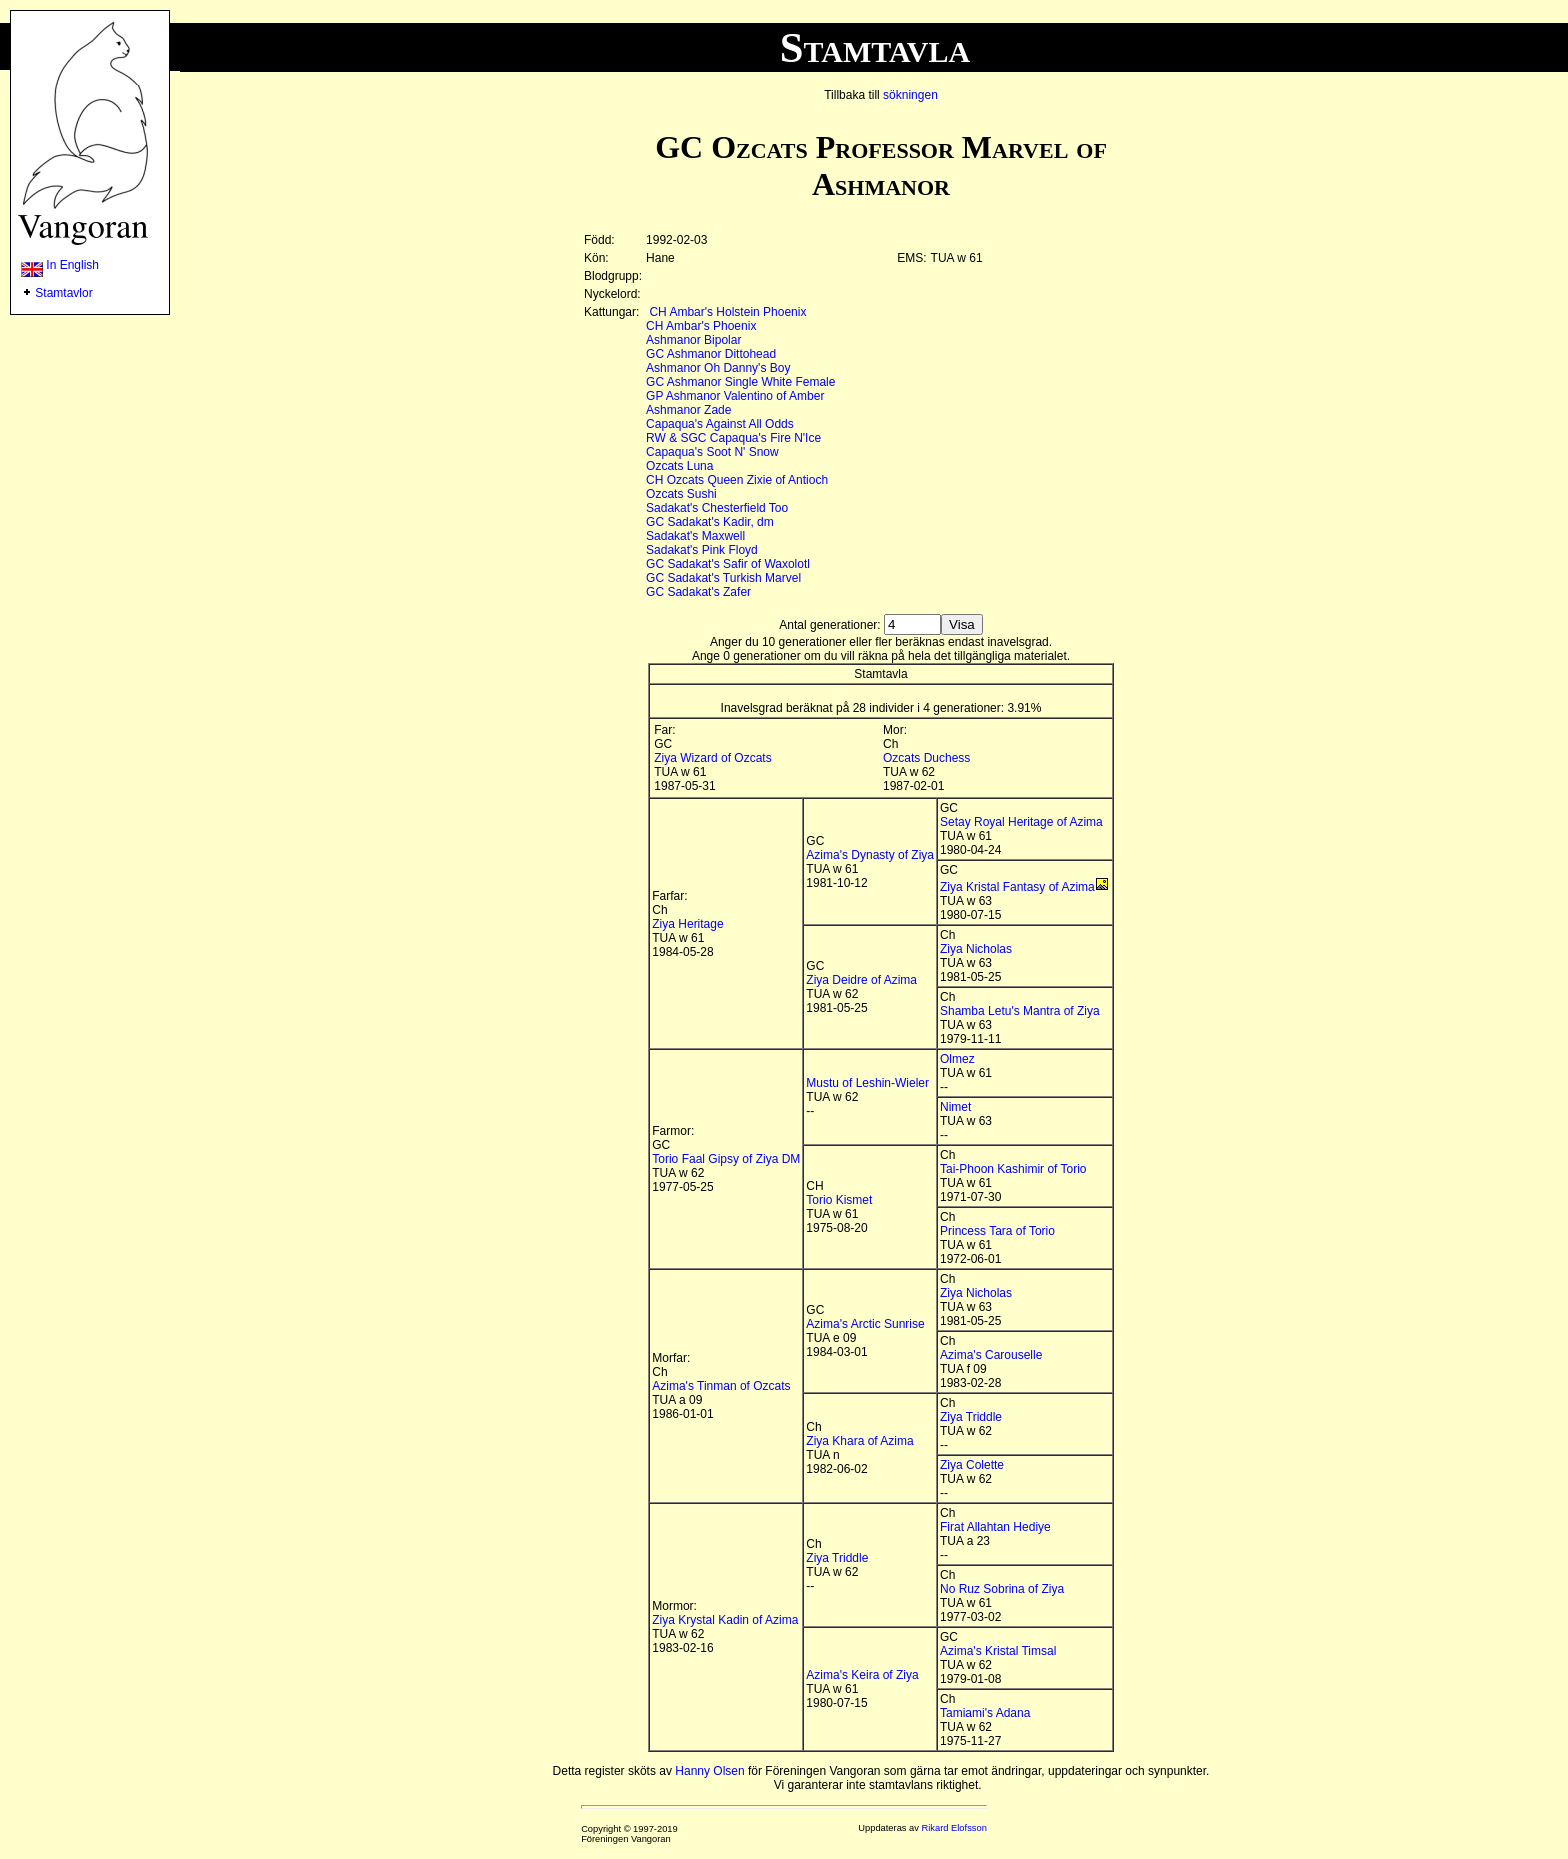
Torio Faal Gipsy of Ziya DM (726, 1159)
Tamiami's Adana (985, 1713)
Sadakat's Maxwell (695, 536)
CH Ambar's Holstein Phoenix (727, 312)
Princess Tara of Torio (997, 1231)
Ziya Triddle (971, 1417)
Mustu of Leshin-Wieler (867, 1083)
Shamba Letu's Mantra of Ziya (1020, 1011)
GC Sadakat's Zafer (698, 592)
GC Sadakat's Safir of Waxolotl (728, 564)
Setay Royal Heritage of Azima (1021, 822)
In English (60, 265)
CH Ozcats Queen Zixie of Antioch (737, 480)
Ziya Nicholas (976, 949)
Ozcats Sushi (681, 494)
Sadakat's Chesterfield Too (717, 508)
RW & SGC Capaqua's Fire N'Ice (733, 438)
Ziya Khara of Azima (859, 1441)
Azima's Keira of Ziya (862, 1675)
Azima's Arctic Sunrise (865, 1324)
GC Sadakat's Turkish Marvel (723, 578)
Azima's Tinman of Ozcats (721, 1386)
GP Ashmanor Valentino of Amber (735, 396)
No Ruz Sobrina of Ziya (1002, 1589)
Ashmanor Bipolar (693, 340)
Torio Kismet (839, 1200)
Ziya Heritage (687, 924)
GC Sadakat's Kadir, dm (710, 522)
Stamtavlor (63, 293)
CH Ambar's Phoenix (701, 326)
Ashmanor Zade (688, 410)
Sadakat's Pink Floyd (702, 550)
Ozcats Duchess (926, 758)
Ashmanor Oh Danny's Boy (718, 368)
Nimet (955, 1107)
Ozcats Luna (679, 466)
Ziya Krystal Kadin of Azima (725, 1620)
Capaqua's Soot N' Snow (712, 452)
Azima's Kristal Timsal (998, 1651)
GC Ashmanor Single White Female (740, 382)
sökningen (910, 95)
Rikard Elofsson (954, 1828)
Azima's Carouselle (991, 1355)
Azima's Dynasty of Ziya (870, 855)
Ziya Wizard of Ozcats (712, 758)
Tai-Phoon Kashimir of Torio (1013, 1169)
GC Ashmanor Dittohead (711, 354)
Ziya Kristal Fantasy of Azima (1017, 887)
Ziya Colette (972, 1465)
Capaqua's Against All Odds (720, 424)
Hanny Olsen (709, 1771)
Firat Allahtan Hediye (995, 1527)
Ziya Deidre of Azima (861, 980)
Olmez (957, 1059)
